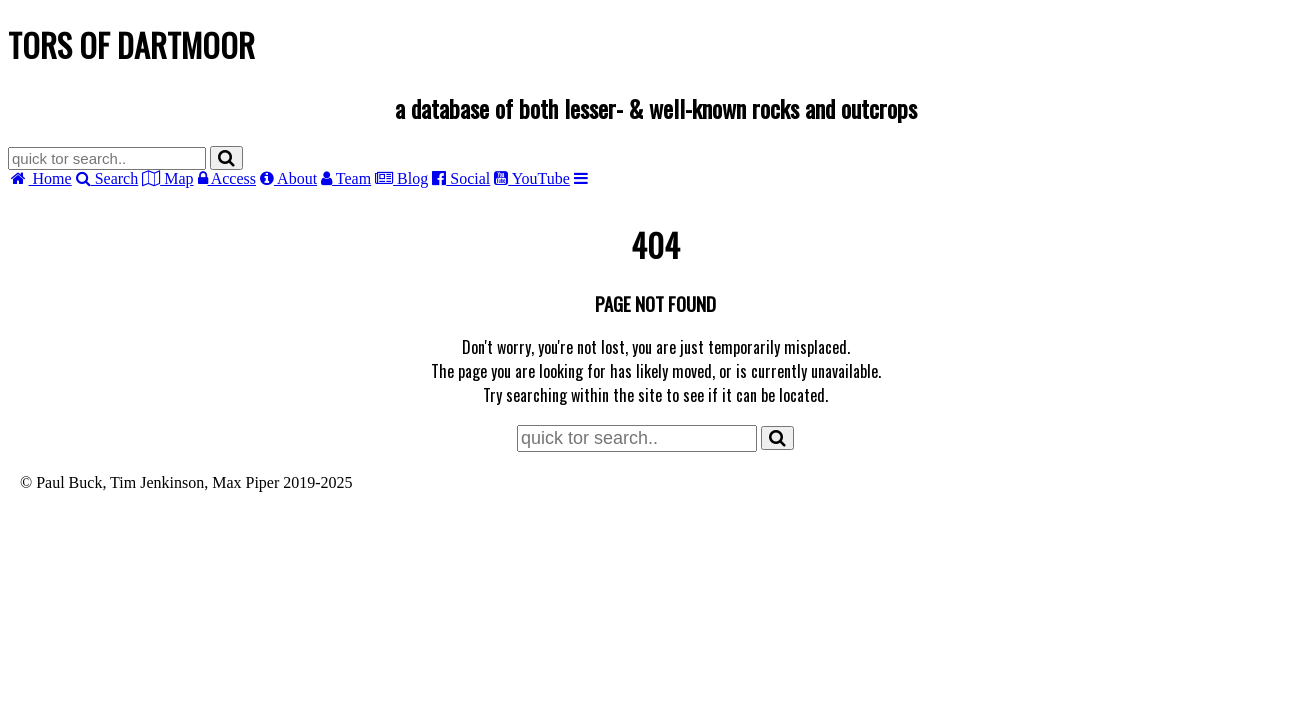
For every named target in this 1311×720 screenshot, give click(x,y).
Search (107, 178)
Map (167, 178)
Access (227, 178)
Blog (401, 178)
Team (346, 178)
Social (461, 178)
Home (40, 178)
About (288, 178)
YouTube (532, 178)
